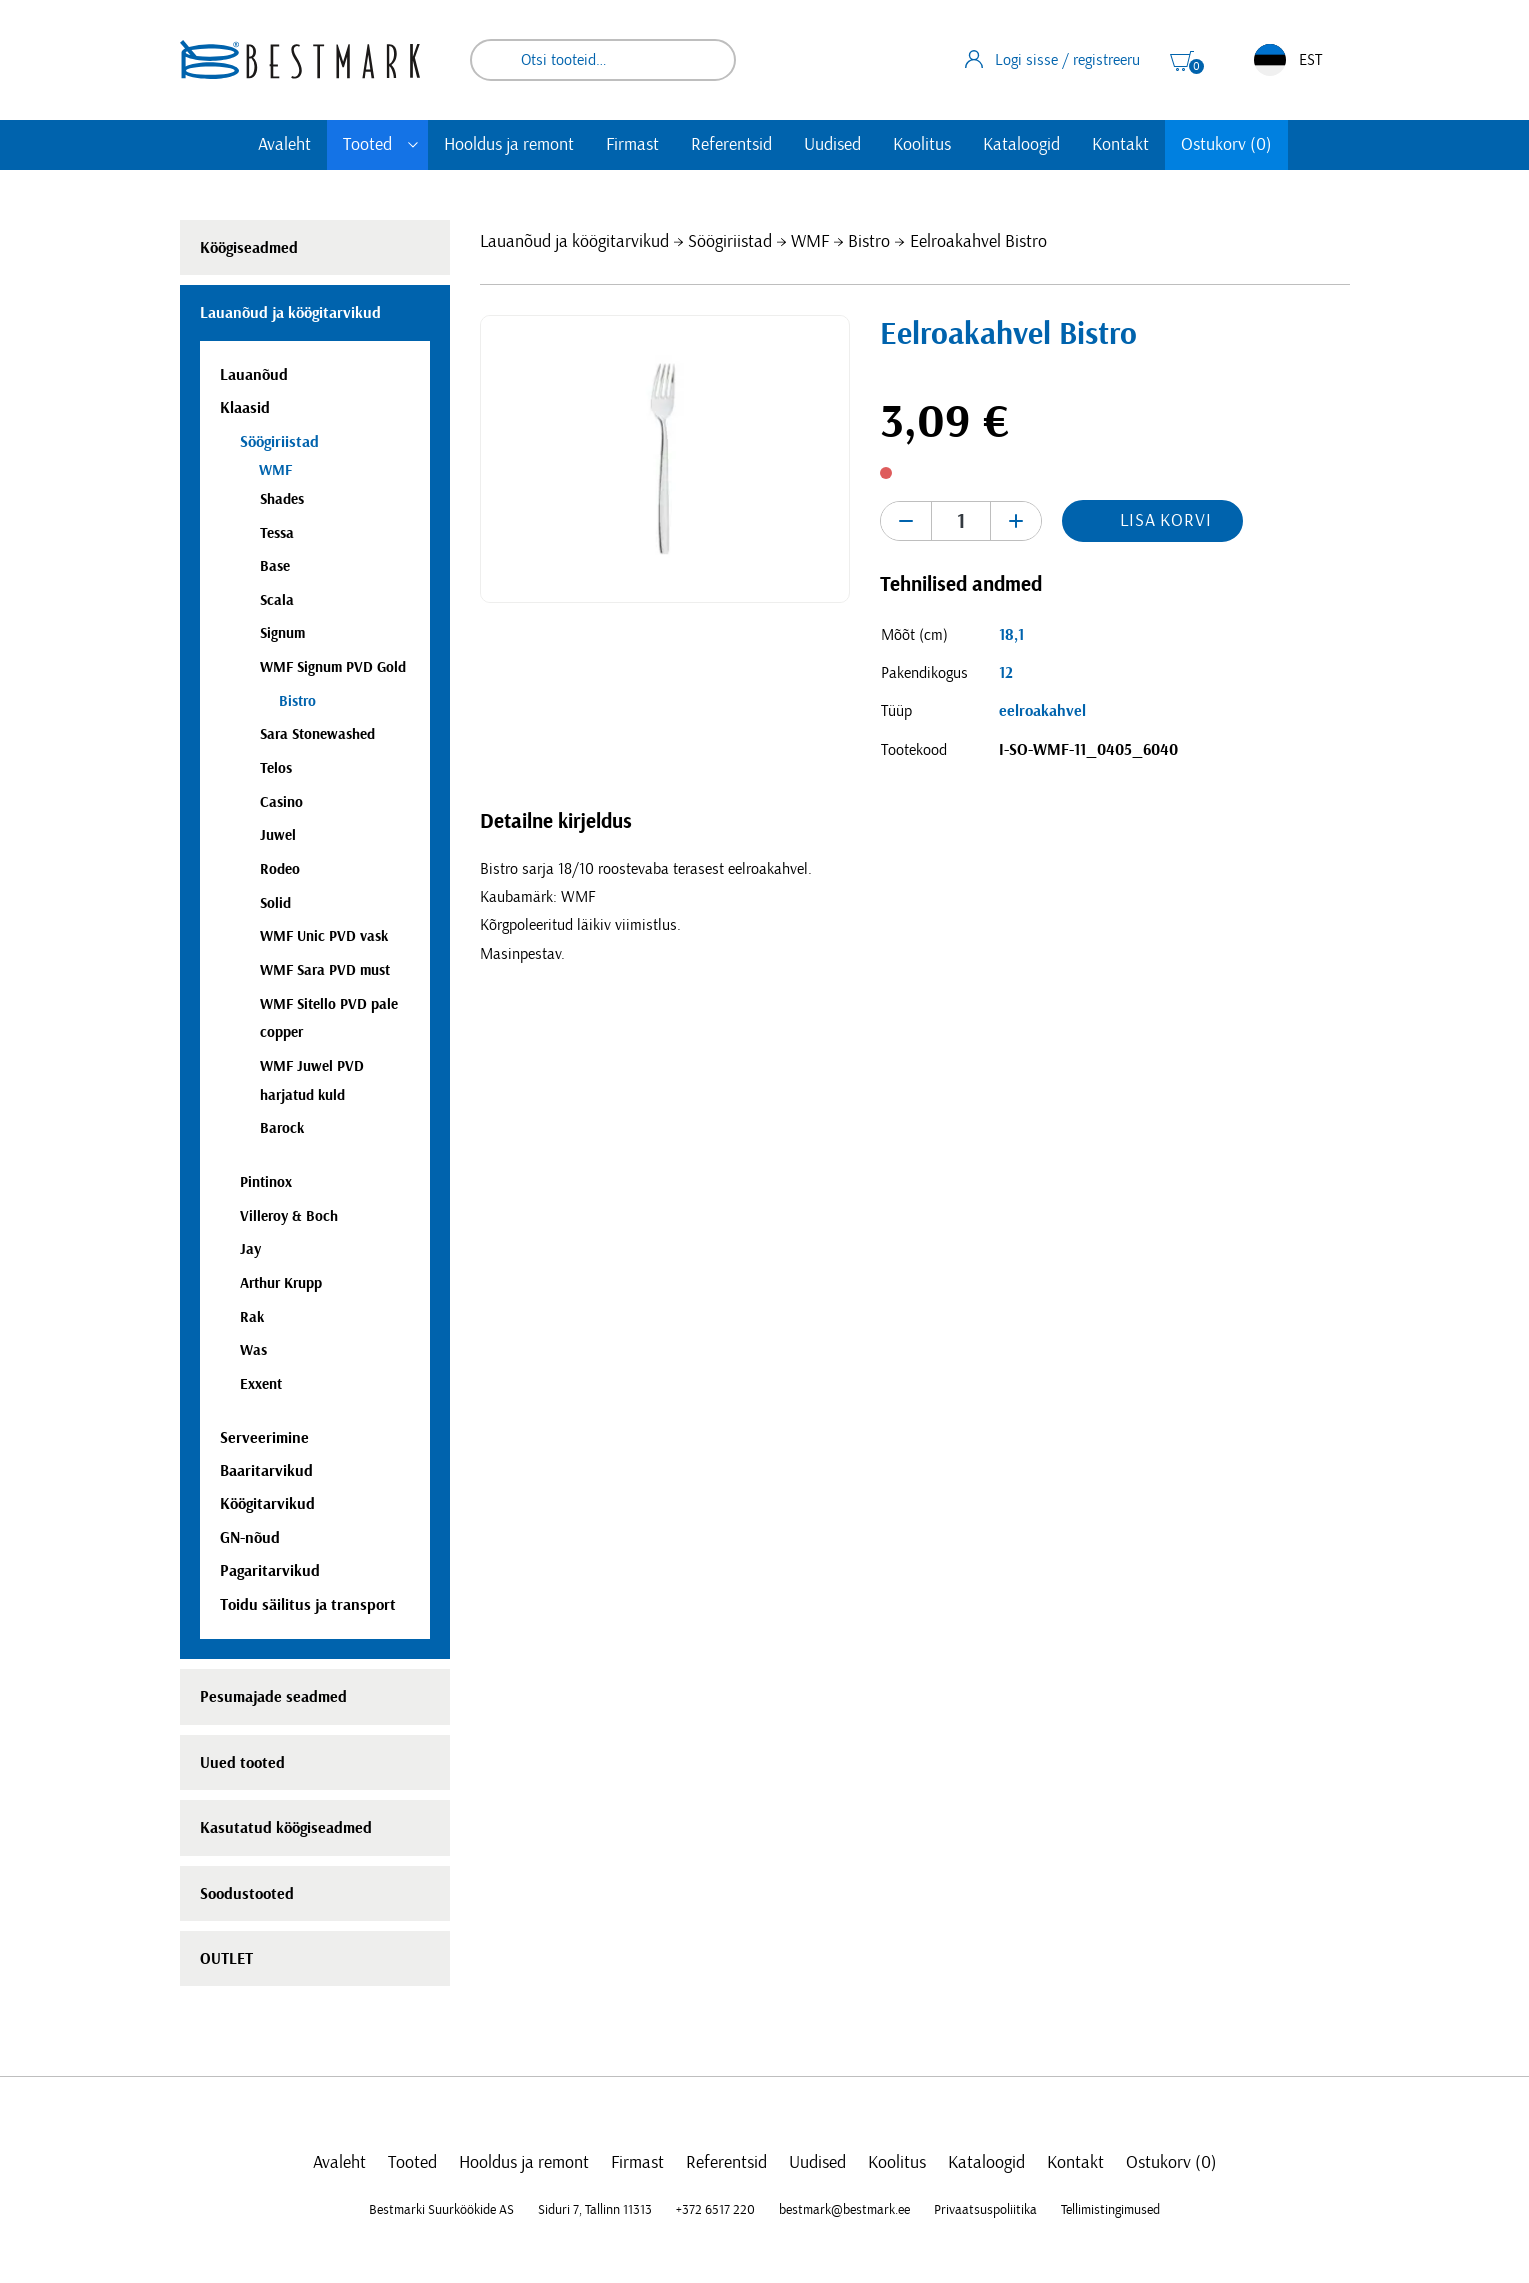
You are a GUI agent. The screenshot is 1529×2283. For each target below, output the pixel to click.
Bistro (869, 242)
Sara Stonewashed (317, 734)
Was (253, 1350)
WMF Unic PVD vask (324, 936)
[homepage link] (300, 59)
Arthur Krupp (281, 1283)
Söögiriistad (730, 242)
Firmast (632, 145)
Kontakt (1120, 145)
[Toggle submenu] (413, 145)
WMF (810, 242)
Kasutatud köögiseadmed (286, 1828)
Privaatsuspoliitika (985, 2210)
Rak (252, 1317)
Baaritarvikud (266, 1471)
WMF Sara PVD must (325, 970)
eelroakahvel (1042, 711)
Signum (282, 633)
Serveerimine (264, 1438)
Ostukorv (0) (1226, 145)
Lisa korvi (1166, 521)
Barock (282, 1128)
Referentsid (731, 145)
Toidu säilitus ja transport (308, 1605)
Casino (281, 802)
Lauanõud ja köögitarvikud (574, 242)
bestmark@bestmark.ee (844, 2210)
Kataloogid (1021, 145)
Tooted (367, 145)
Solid (275, 903)
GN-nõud (250, 1538)
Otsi (707, 60)
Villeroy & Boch (289, 1216)
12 (1006, 673)
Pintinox (266, 1182)
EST (1288, 60)
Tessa (277, 533)
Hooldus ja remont (509, 145)
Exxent (261, 1384)
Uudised (832, 145)
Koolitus (922, 145)
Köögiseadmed (249, 248)
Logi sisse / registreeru (1052, 59)
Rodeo (280, 869)
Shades (282, 499)
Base (275, 566)
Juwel (278, 835)
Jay (250, 1249)
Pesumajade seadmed (273, 1697)
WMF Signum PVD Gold (333, 667)
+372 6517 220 (715, 2210)
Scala (277, 600)
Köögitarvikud (267, 1504)
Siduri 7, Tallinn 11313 (595, 2210)
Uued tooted (242, 1763)
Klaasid (245, 408)
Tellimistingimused (1110, 2210)
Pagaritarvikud (270, 1571)
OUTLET (226, 1959)
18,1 (1011, 635)
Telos (276, 768)
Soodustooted (247, 1894)
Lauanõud (254, 375)
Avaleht (284, 145)
